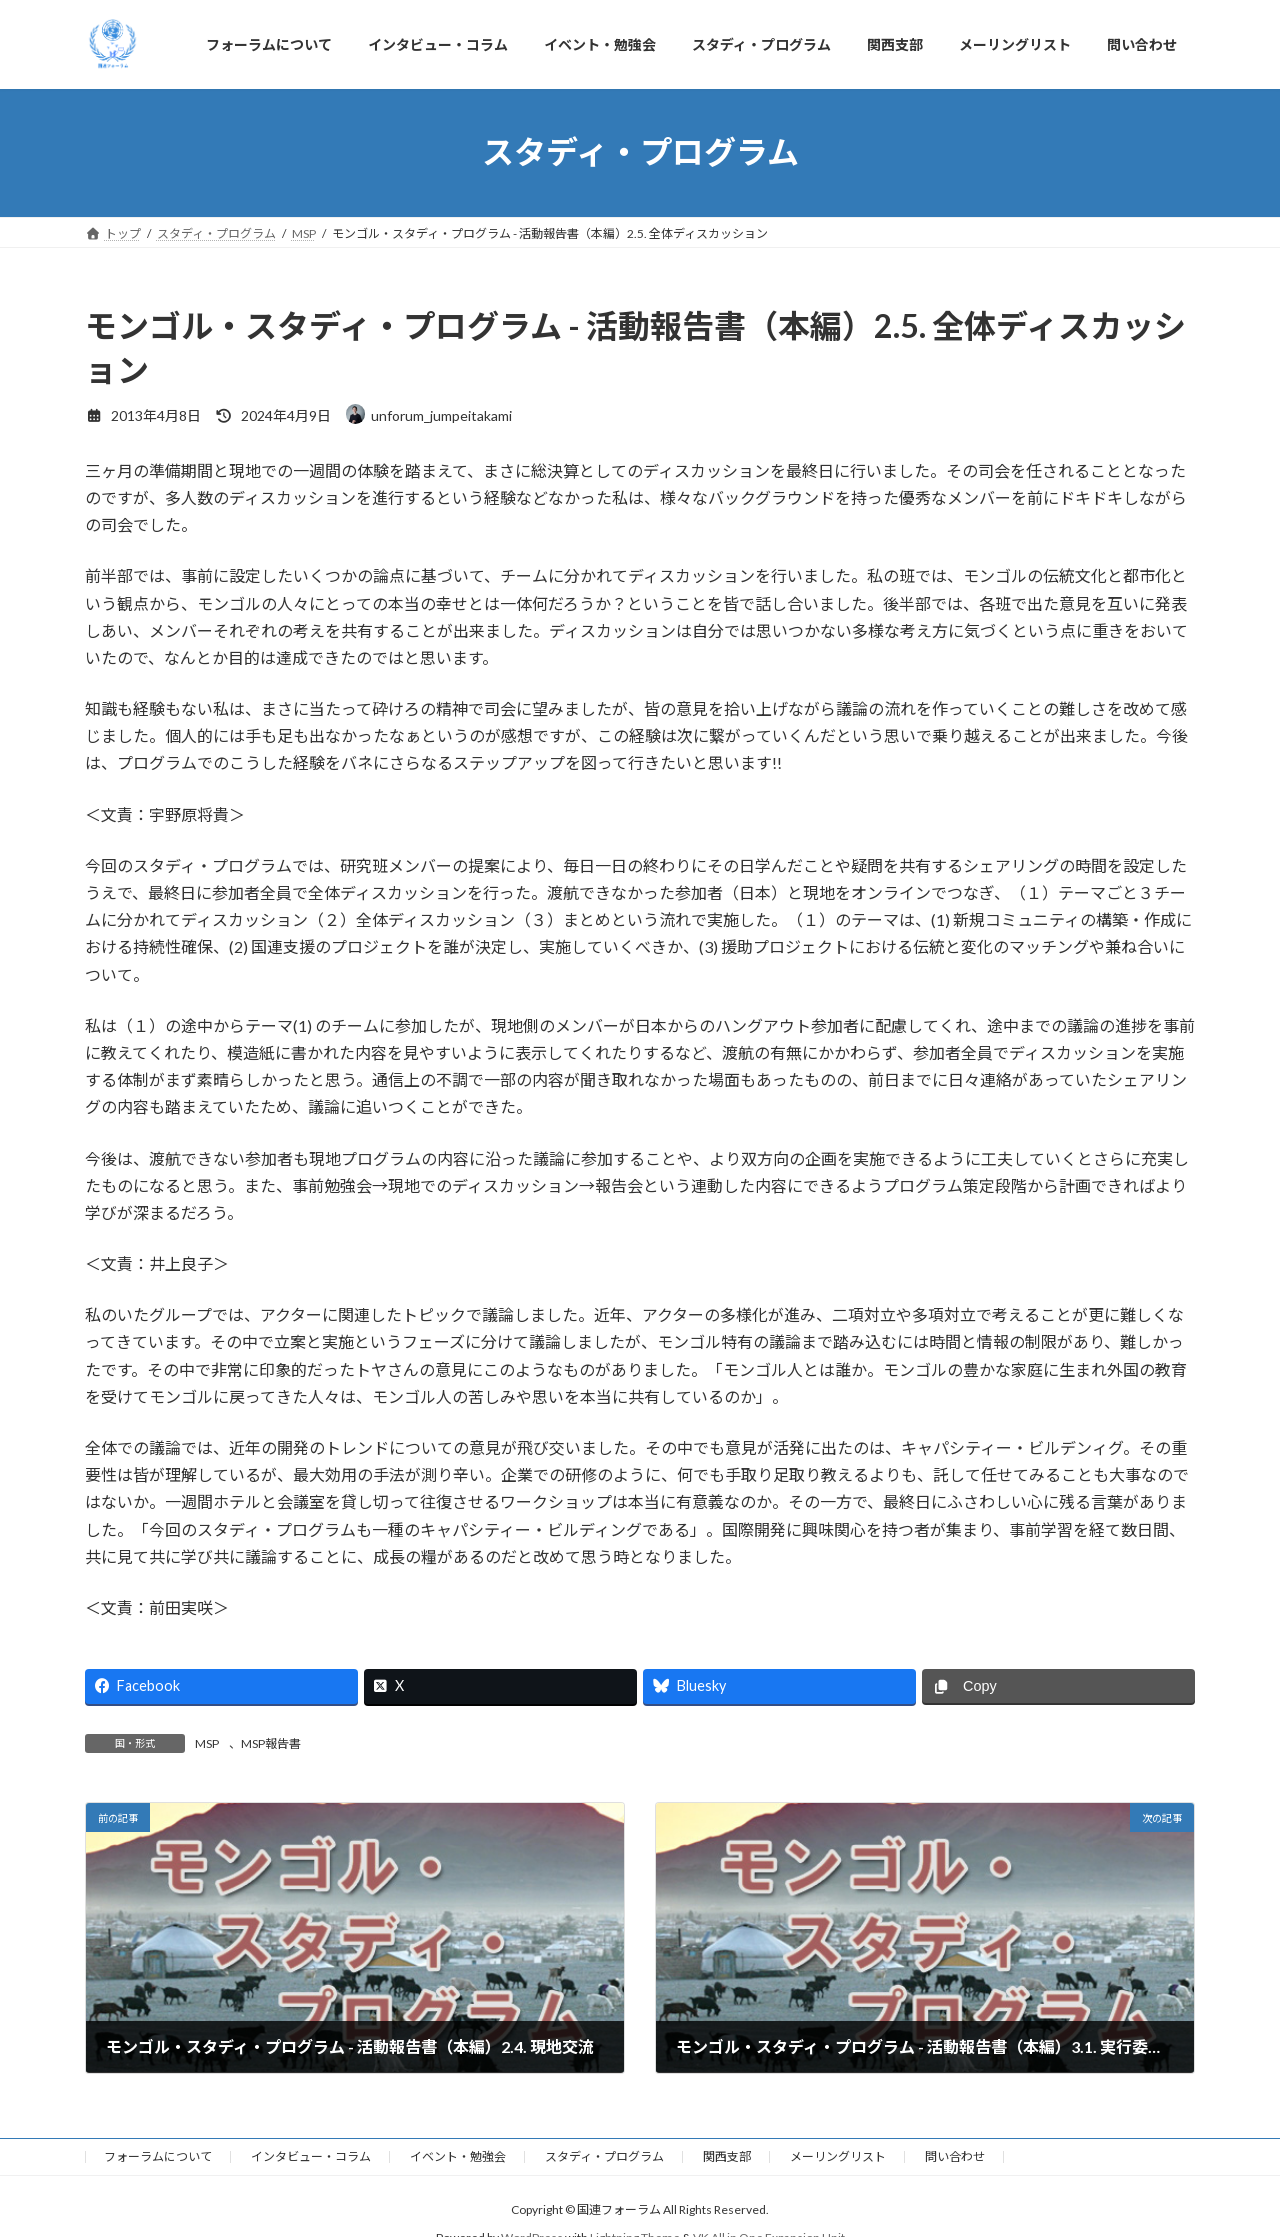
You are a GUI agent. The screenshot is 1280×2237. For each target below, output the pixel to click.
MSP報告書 (271, 1743)
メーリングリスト (838, 2156)
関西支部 (727, 2156)
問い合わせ (955, 2156)
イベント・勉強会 (458, 2156)
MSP (207, 1743)
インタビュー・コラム (311, 2156)
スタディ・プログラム (604, 2156)
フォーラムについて (158, 2156)
